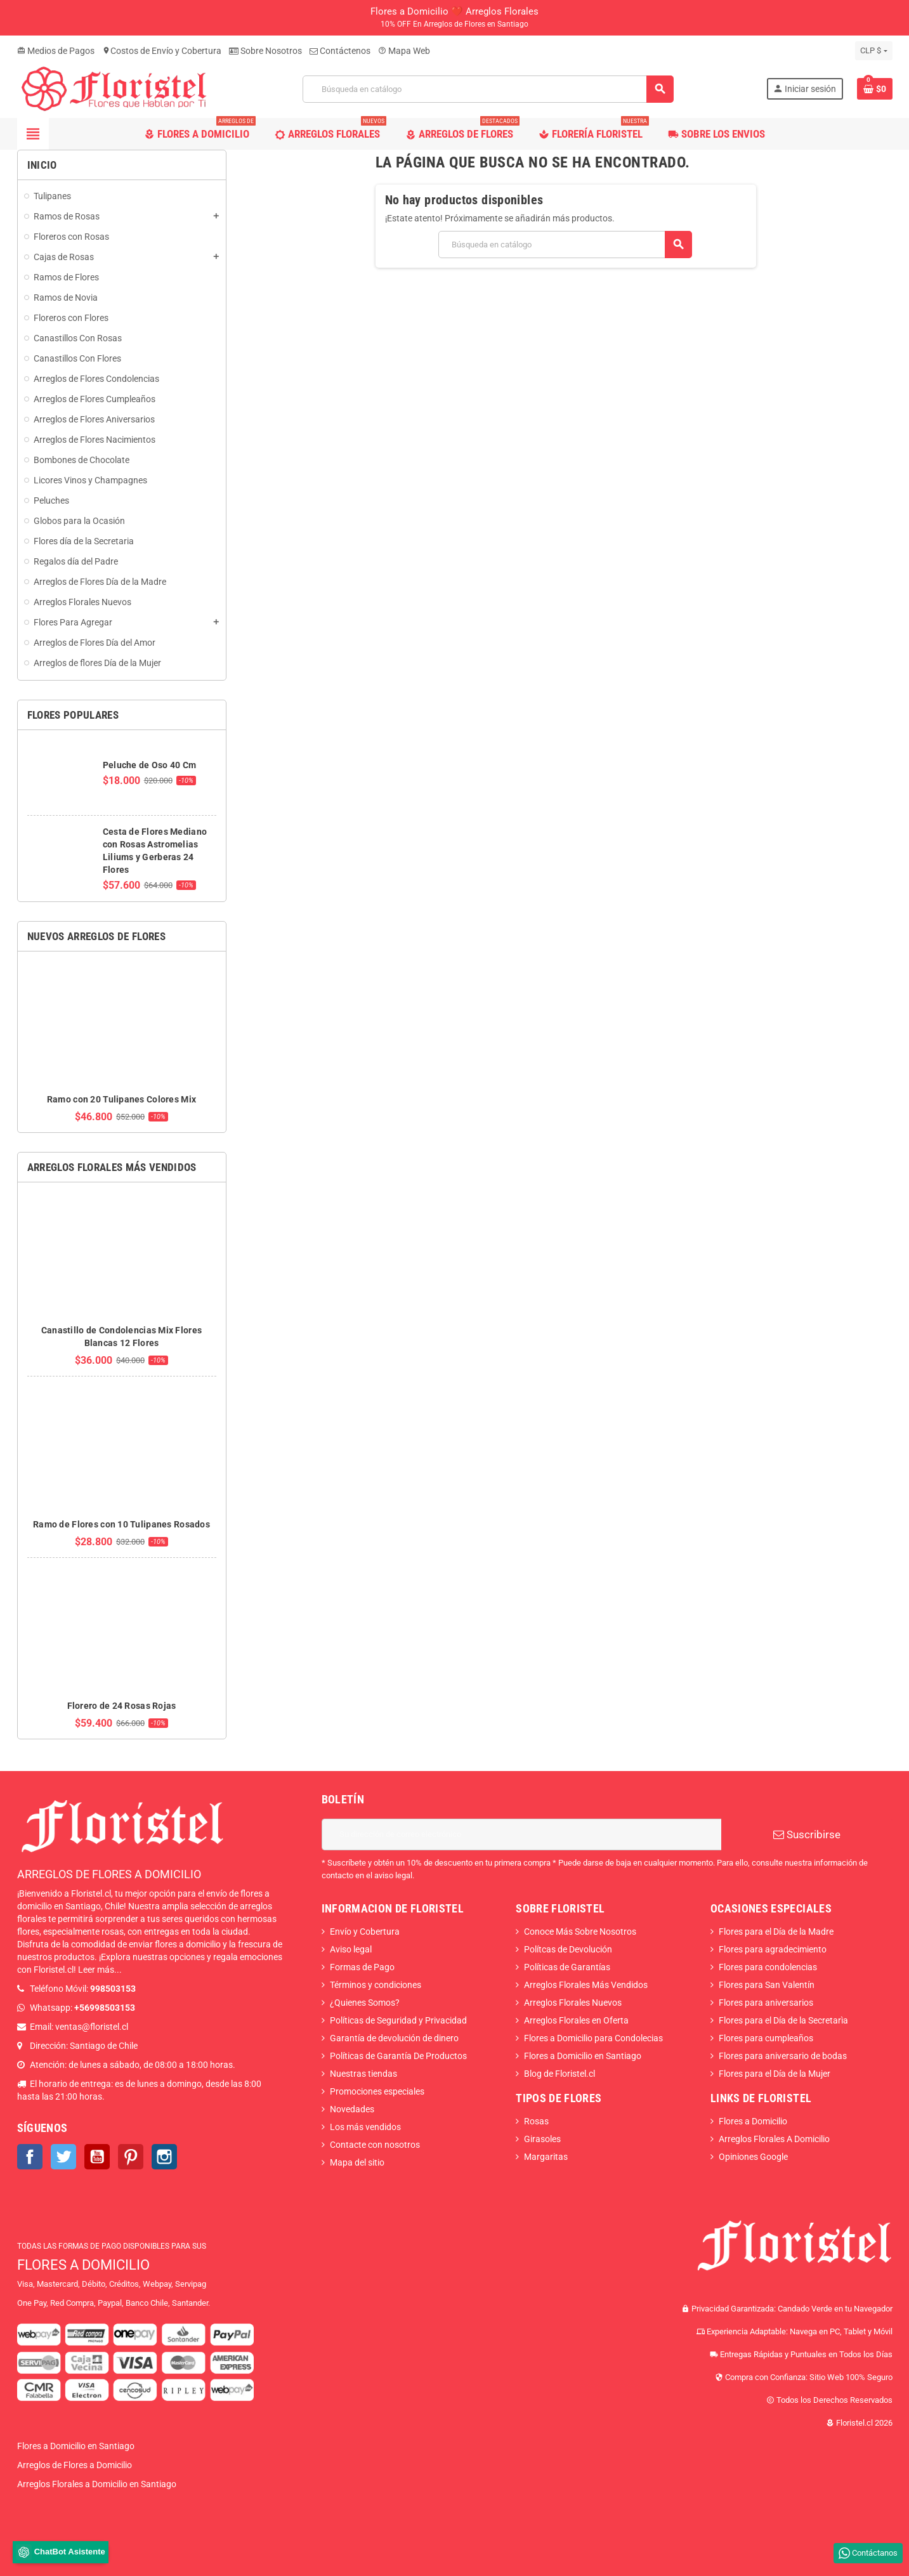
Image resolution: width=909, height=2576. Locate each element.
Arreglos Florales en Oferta (576, 2020)
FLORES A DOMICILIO (83, 2265)
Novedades (352, 2109)
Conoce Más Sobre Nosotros (580, 1931)
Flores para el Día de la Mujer (774, 2074)
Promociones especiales (377, 2091)
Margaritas (546, 2157)
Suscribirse (806, 1834)
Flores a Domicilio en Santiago (582, 2056)
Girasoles (542, 2139)
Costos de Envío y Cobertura (161, 51)
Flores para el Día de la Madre (776, 1931)
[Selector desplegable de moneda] (873, 50)
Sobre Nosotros (265, 51)
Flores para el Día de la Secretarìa (783, 2020)
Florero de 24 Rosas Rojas (121, 1706)
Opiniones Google (753, 2157)
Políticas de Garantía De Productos (398, 2056)
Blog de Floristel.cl (559, 2074)
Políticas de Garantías (567, 1967)
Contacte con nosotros (375, 2145)
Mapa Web (404, 51)
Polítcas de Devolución (568, 1949)
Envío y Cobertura (365, 1931)
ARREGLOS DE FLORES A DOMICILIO (109, 1874)
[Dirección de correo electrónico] (521, 1834)
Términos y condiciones (375, 1985)
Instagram (164, 2156)
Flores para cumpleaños (766, 2038)
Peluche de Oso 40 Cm (150, 765)
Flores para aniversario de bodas (783, 2056)
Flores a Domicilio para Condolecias (593, 2038)
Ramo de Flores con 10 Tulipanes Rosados (121, 1524)
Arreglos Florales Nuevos (573, 2002)
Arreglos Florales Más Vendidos (586, 1985)
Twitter (63, 2156)
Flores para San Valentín (766, 1985)
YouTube (97, 2156)
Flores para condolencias (768, 1967)
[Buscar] (488, 89)
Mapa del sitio (357, 2162)
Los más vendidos (365, 2127)
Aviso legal (351, 1949)
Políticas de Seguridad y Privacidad (398, 2020)
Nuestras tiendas (363, 2074)
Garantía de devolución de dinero (394, 2038)
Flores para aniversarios (766, 2002)
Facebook (30, 2156)
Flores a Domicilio (753, 2121)
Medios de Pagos (56, 51)
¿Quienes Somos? (365, 2002)
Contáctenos (340, 51)
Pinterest (130, 2156)
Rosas (536, 2121)
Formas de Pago (362, 1967)
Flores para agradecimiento (773, 1949)
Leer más (96, 1970)
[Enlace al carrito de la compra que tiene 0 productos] (875, 89)
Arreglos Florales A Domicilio (774, 2139)
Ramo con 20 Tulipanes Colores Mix (121, 1099)
